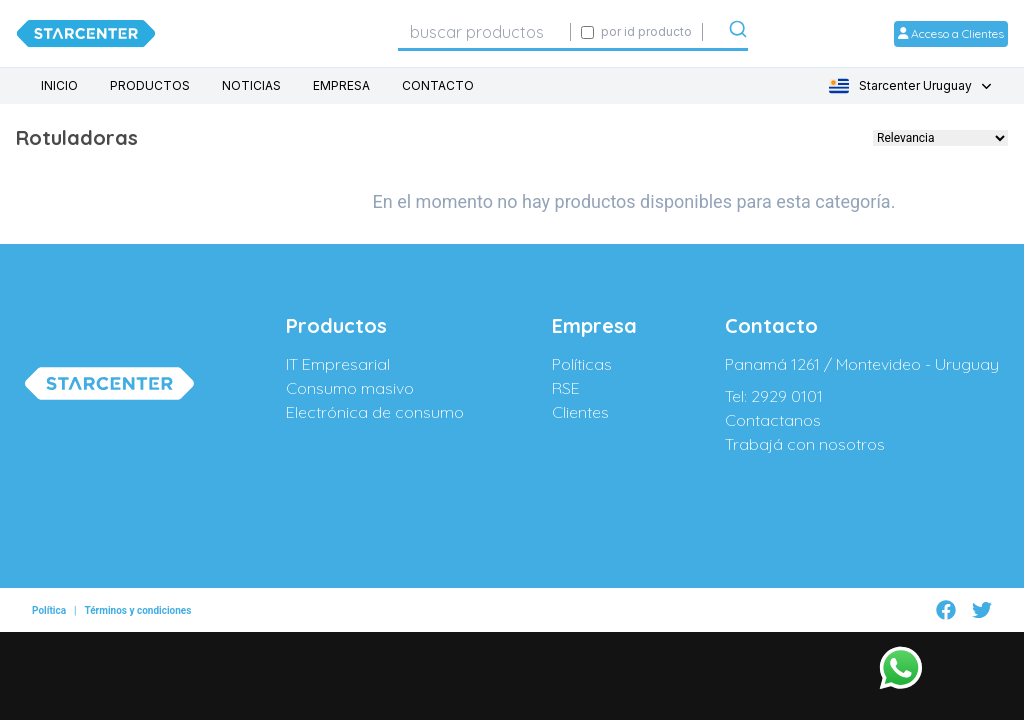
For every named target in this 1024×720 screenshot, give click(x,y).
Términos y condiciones (137, 601)
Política (49, 601)
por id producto (646, 31)
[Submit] (738, 33)
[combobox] (484, 32)
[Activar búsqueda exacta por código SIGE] (587, 32)
